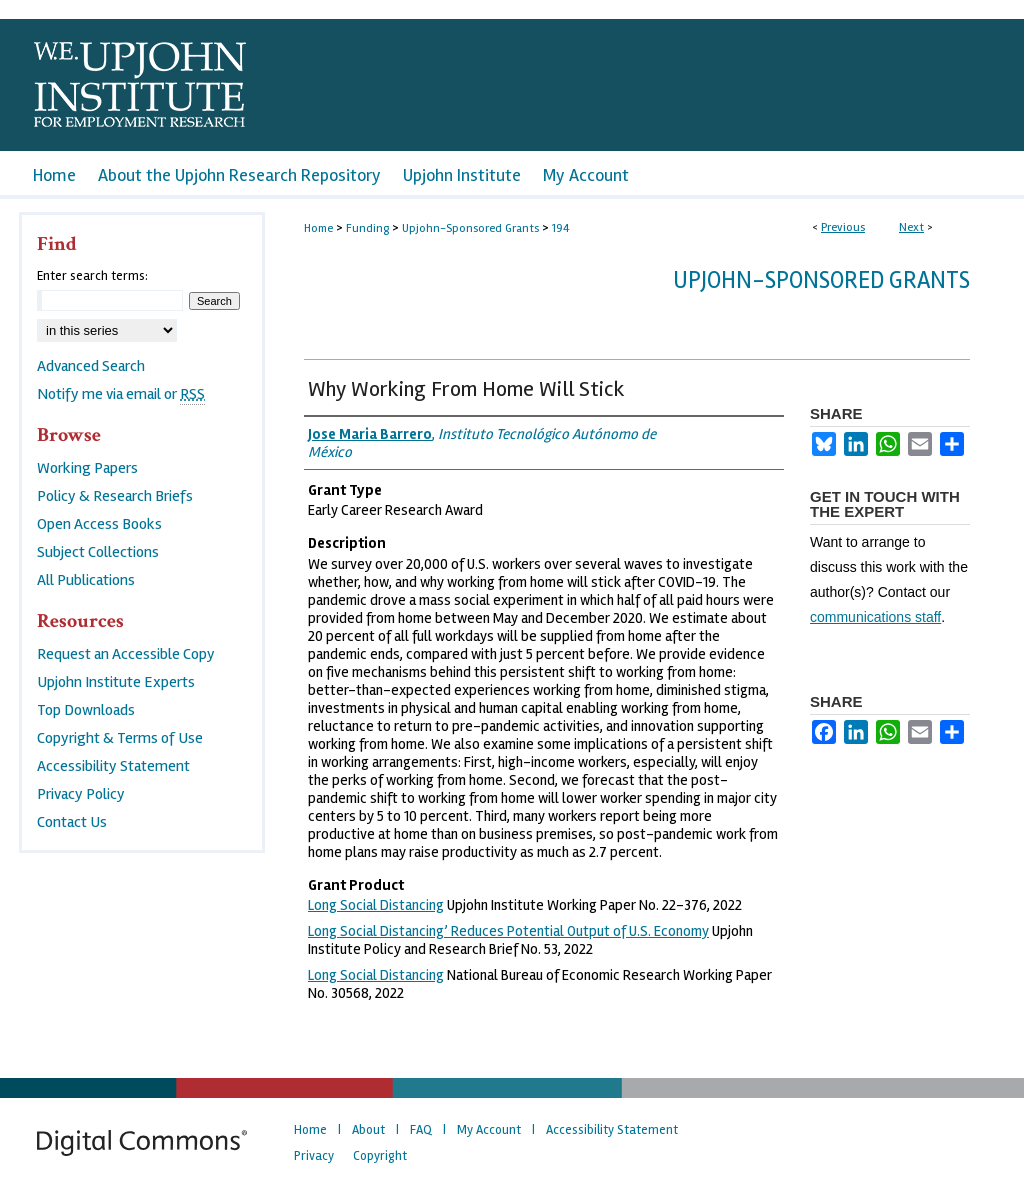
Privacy (314, 1156)
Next (911, 227)
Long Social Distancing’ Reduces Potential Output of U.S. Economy (508, 931)
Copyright (380, 1156)
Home (318, 228)
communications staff (875, 617)
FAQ (421, 1130)
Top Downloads (86, 710)
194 (561, 228)
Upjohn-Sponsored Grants (470, 228)
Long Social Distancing (376, 905)
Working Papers (87, 468)
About (368, 1130)
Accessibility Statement (113, 766)
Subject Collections (98, 552)
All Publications (86, 580)
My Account (489, 1130)
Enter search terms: (92, 276)
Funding (367, 228)
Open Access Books (99, 524)
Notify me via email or (121, 394)
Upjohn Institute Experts (116, 682)
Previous (843, 227)
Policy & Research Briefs (115, 496)
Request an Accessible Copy (126, 654)
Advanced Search (91, 366)
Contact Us (72, 822)
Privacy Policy (81, 794)
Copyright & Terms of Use (120, 738)
